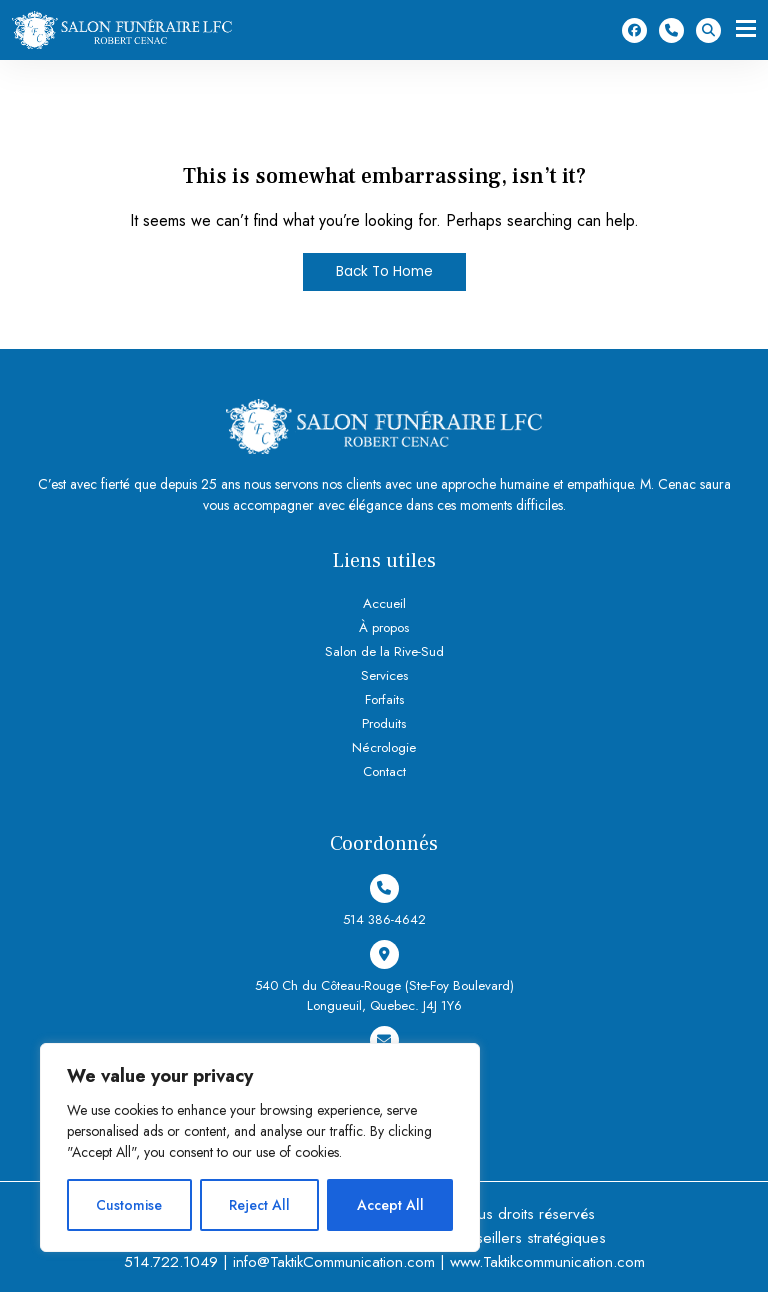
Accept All (390, 1205)
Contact (384, 771)
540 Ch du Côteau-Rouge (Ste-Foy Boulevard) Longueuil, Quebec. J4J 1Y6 (384, 977)
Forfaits (384, 699)
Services (384, 675)
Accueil (384, 603)
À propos (384, 627)
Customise (129, 1205)
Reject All (259, 1205)
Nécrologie (384, 747)
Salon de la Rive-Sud (384, 651)
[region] (260, 1147)
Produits (384, 723)
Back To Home (384, 272)
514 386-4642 (671, 30)
